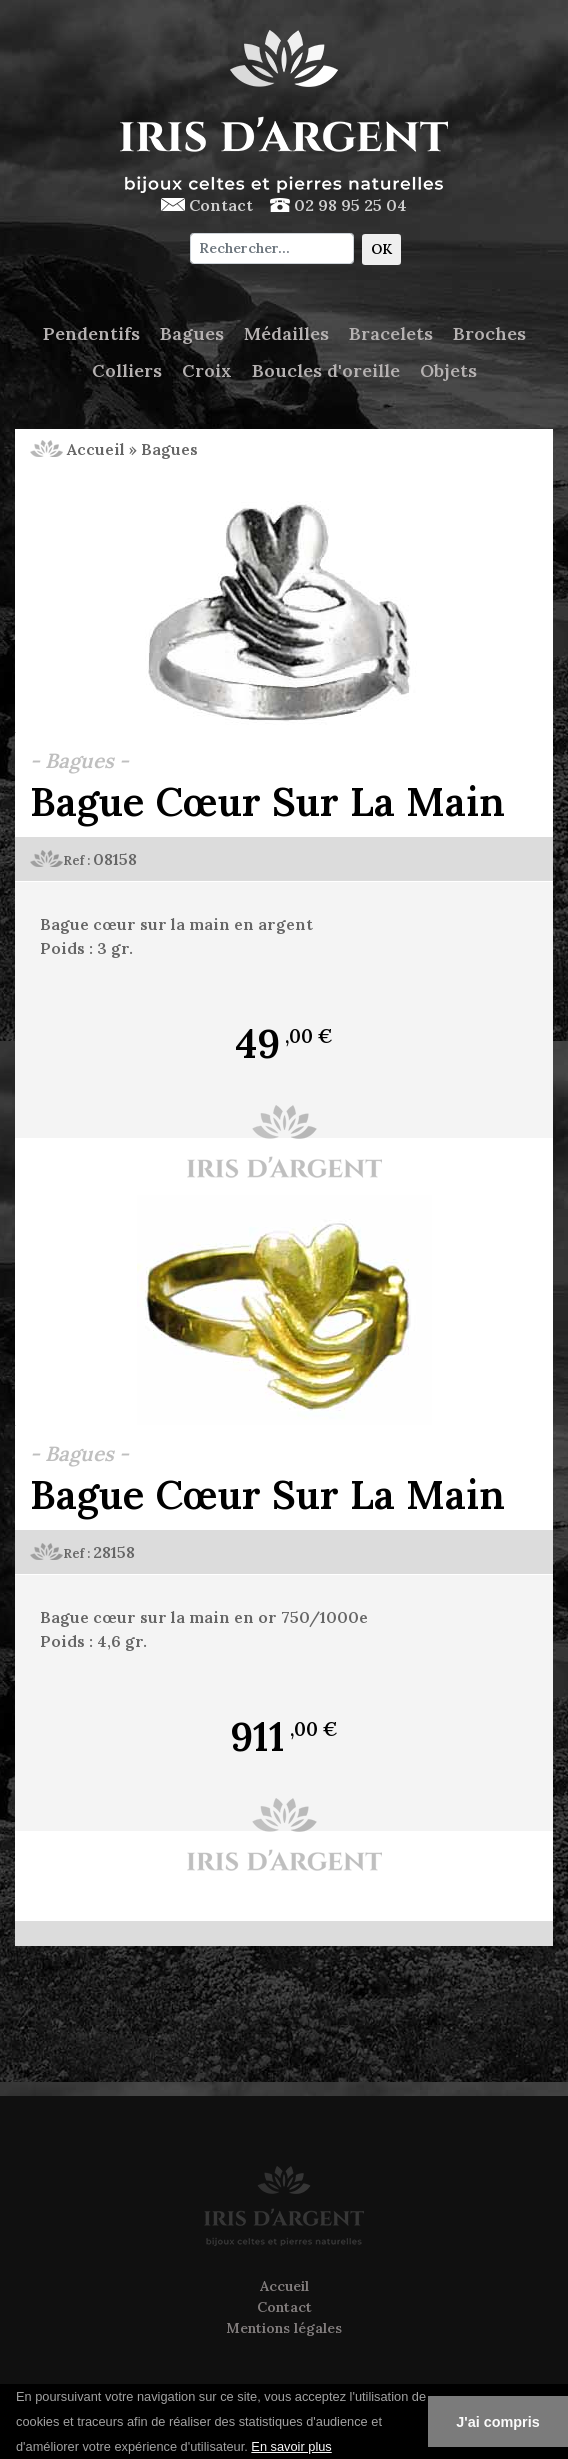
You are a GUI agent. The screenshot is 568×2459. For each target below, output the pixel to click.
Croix (207, 370)
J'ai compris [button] (497, 2422)
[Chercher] (271, 248)
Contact (207, 205)
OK (381, 249)
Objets (448, 370)
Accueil (77, 449)
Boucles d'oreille (326, 370)
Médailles (286, 333)
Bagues (192, 333)
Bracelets (391, 333)
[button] (339, 2448)
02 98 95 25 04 (338, 205)
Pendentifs (91, 333)
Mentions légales (284, 2328)
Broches (489, 333)
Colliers (127, 370)
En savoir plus (291, 2446)
